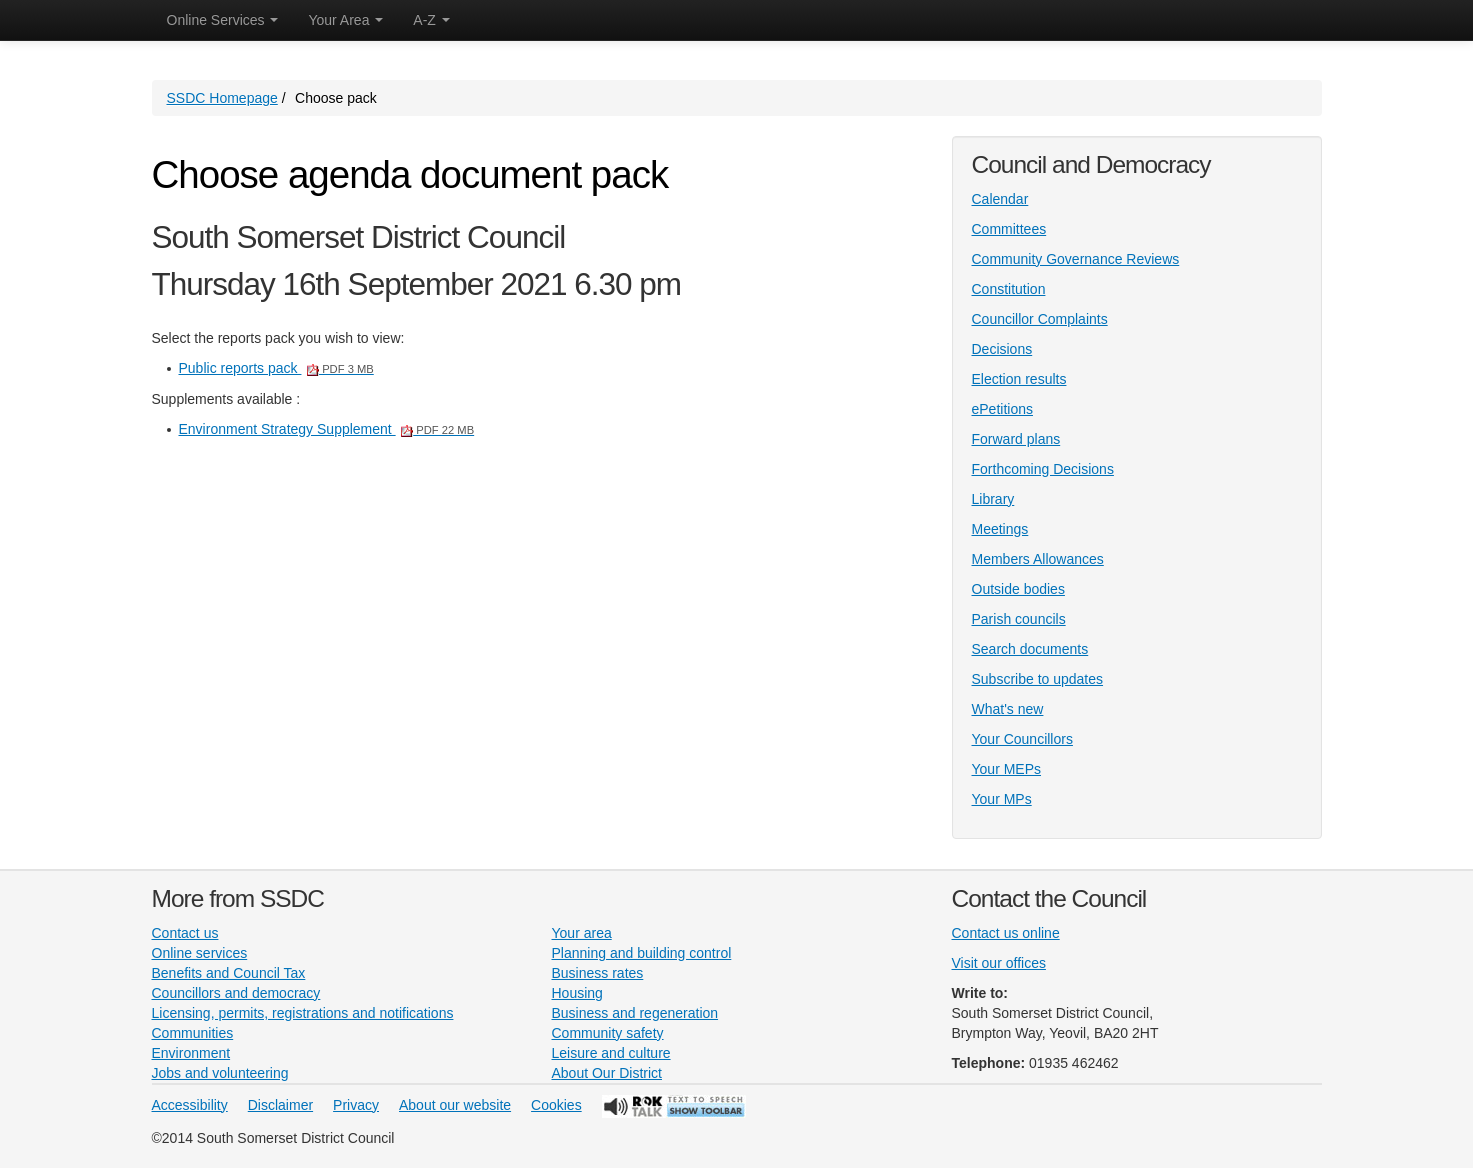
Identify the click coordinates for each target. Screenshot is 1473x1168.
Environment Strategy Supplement (327, 429)
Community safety (608, 1033)
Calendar (1000, 199)
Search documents (1030, 649)
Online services (200, 953)
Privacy (356, 1105)
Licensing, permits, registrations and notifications (303, 1013)
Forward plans (1016, 439)
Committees (1009, 229)
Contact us (185, 933)
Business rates (598, 973)
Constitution (1009, 289)
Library (993, 499)
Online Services (223, 20)
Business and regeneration (635, 1013)
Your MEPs (1007, 769)
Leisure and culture (611, 1053)
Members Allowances (1038, 559)
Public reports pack (276, 368)
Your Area (345, 20)
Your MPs (1002, 799)
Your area (582, 933)
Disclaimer (280, 1105)
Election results (1019, 379)
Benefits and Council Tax (229, 973)
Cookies (556, 1105)
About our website (455, 1105)
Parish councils (1019, 619)
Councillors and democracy (236, 993)
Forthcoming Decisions (1043, 469)
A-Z (431, 20)
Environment (191, 1053)
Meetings (1000, 529)
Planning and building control (642, 953)
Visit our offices (999, 963)
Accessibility (190, 1105)
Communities (193, 1033)
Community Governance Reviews (1076, 259)
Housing (577, 993)
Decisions (1002, 349)
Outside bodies (1018, 589)
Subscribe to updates (1038, 679)
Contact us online (1006, 933)
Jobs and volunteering (220, 1073)
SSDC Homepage (222, 98)
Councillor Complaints (1040, 319)
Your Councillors (1022, 739)
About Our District (607, 1073)
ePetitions (1002, 409)
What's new (1008, 709)
